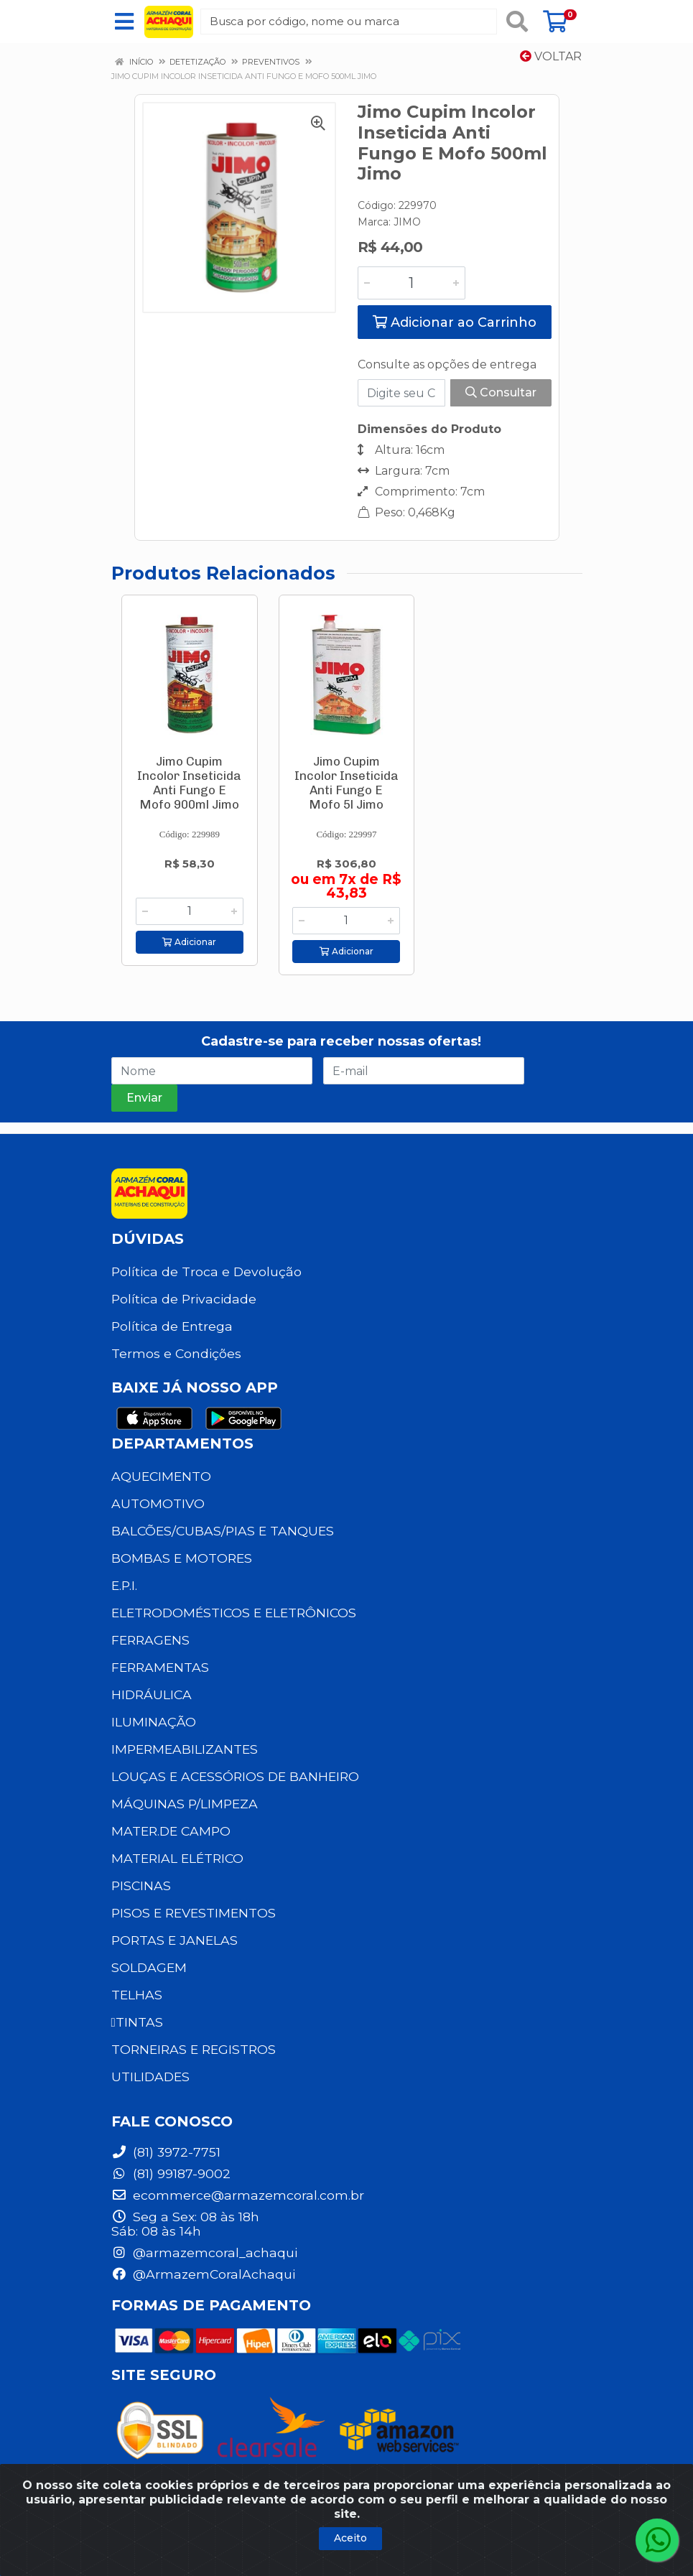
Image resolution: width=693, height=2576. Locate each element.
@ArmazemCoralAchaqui (203, 2274)
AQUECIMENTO (161, 1476)
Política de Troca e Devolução (206, 1271)
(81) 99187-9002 (171, 2173)
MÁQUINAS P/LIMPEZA (184, 1803)
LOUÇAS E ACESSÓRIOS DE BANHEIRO (235, 1776)
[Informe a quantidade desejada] (411, 282)
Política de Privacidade (183, 1298)
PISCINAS (141, 1885)
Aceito (350, 2537)
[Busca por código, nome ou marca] (348, 21)
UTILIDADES (150, 2076)
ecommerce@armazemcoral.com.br (237, 2195)
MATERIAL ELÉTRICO (177, 1858)
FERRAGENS (150, 1639)
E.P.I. (124, 1585)
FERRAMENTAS (160, 1667)
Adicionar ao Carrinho (454, 322)
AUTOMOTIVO (158, 1503)
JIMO (407, 221)
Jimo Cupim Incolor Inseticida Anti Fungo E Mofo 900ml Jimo (189, 783)
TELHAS (136, 1994)
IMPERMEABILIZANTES (184, 1749)
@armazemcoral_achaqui (204, 2252)
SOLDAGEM (149, 1967)
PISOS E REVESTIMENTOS (193, 1912)
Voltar (551, 56)
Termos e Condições (176, 1353)
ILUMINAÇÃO (153, 1721)
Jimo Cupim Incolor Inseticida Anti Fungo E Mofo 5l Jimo (346, 783)
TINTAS (137, 2021)
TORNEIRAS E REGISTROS (193, 2049)
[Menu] (124, 21)
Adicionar (189, 941)
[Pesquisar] (517, 21)
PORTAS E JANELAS (174, 1940)
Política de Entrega (172, 1326)
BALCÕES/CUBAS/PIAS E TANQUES (222, 1530)
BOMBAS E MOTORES (181, 1558)
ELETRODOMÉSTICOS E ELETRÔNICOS (233, 1612)
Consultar (500, 392)
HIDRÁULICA (151, 1694)
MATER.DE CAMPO (171, 1830)
